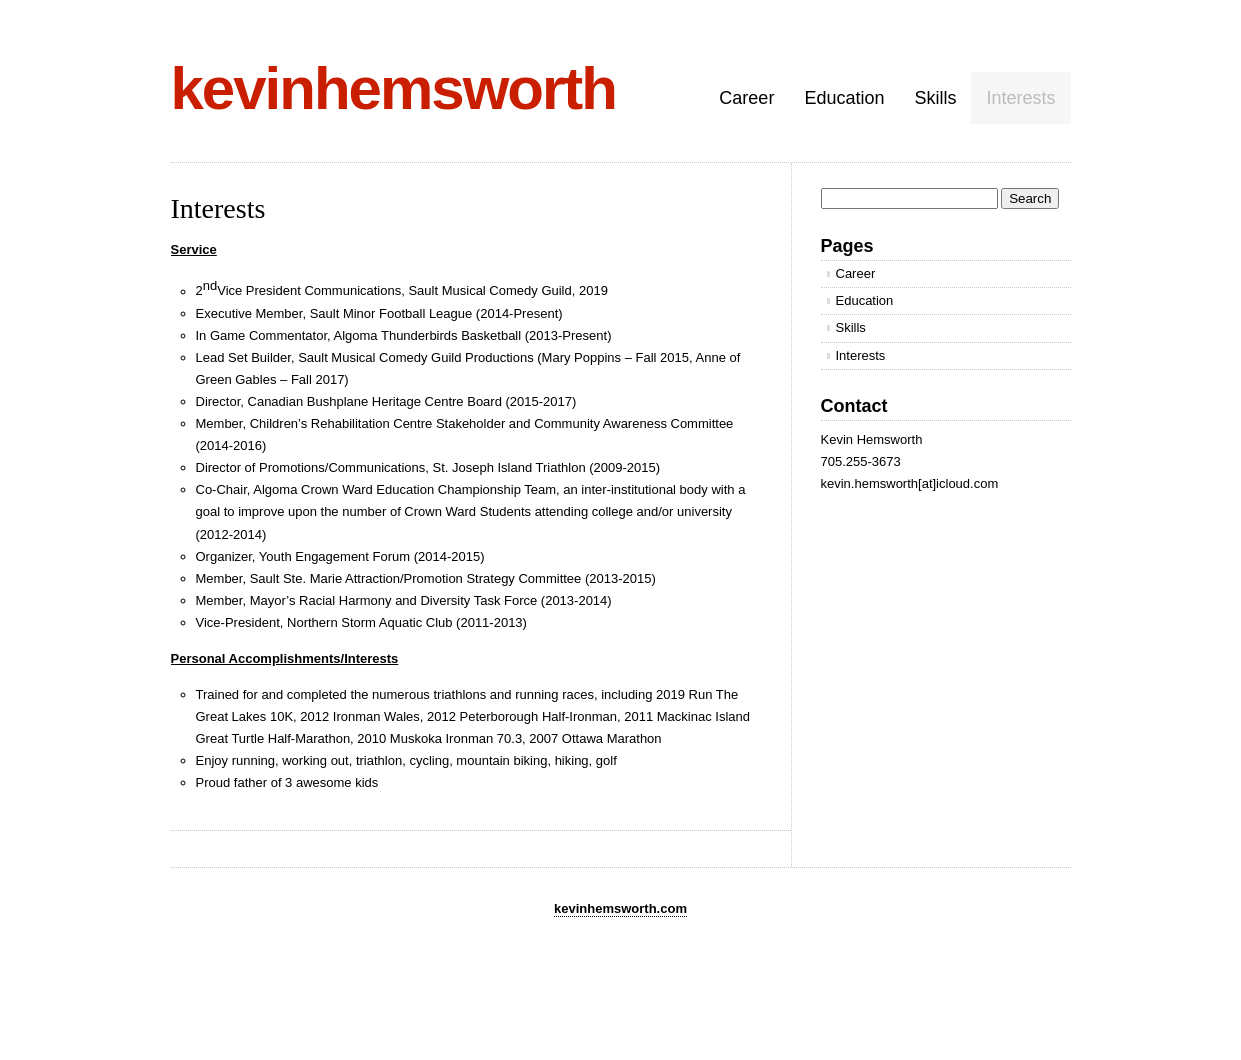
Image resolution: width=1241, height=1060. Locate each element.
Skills (935, 98)
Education (844, 98)
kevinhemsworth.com (620, 908)
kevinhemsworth (393, 88)
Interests (1020, 98)
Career (746, 98)
